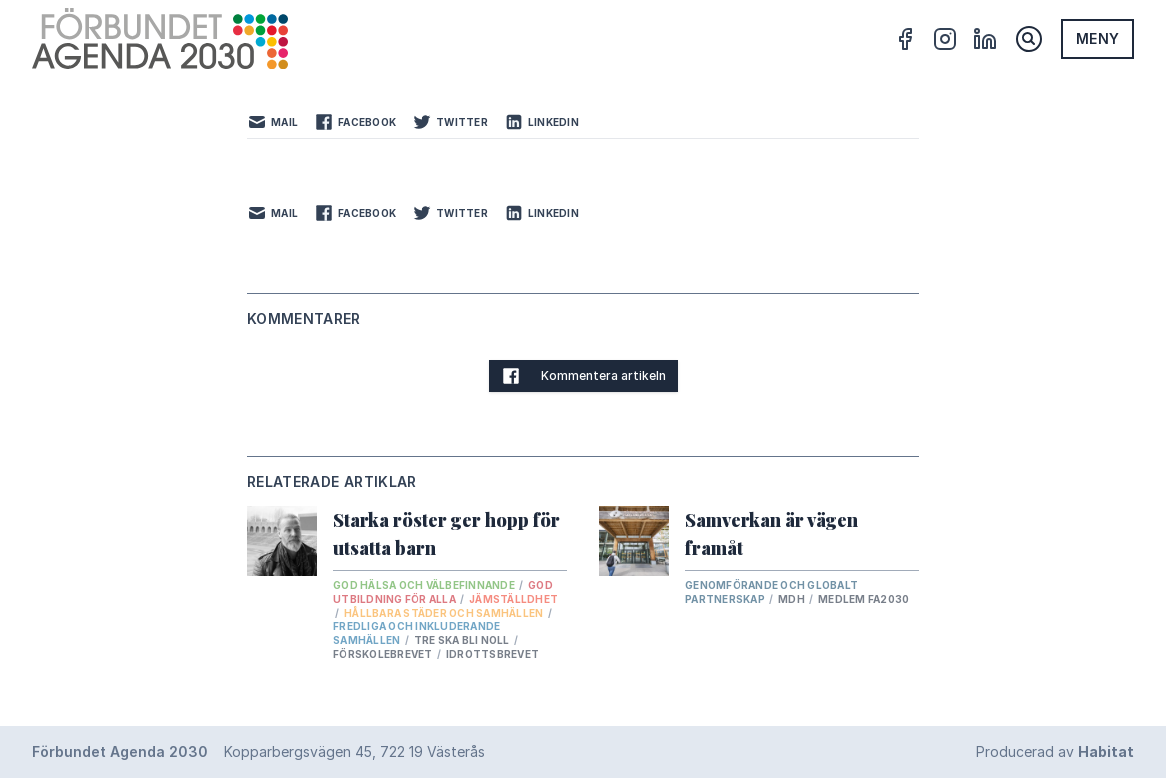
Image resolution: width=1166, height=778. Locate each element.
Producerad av (1055, 751)
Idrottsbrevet (492, 654)
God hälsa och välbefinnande (425, 585)
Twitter (450, 122)
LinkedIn (541, 122)
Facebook (355, 122)
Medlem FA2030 (863, 599)
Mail (272, 122)
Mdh (792, 599)
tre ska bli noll (463, 640)
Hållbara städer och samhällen (445, 613)
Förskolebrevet (384, 654)
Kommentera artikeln (583, 376)
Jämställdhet (513, 599)
